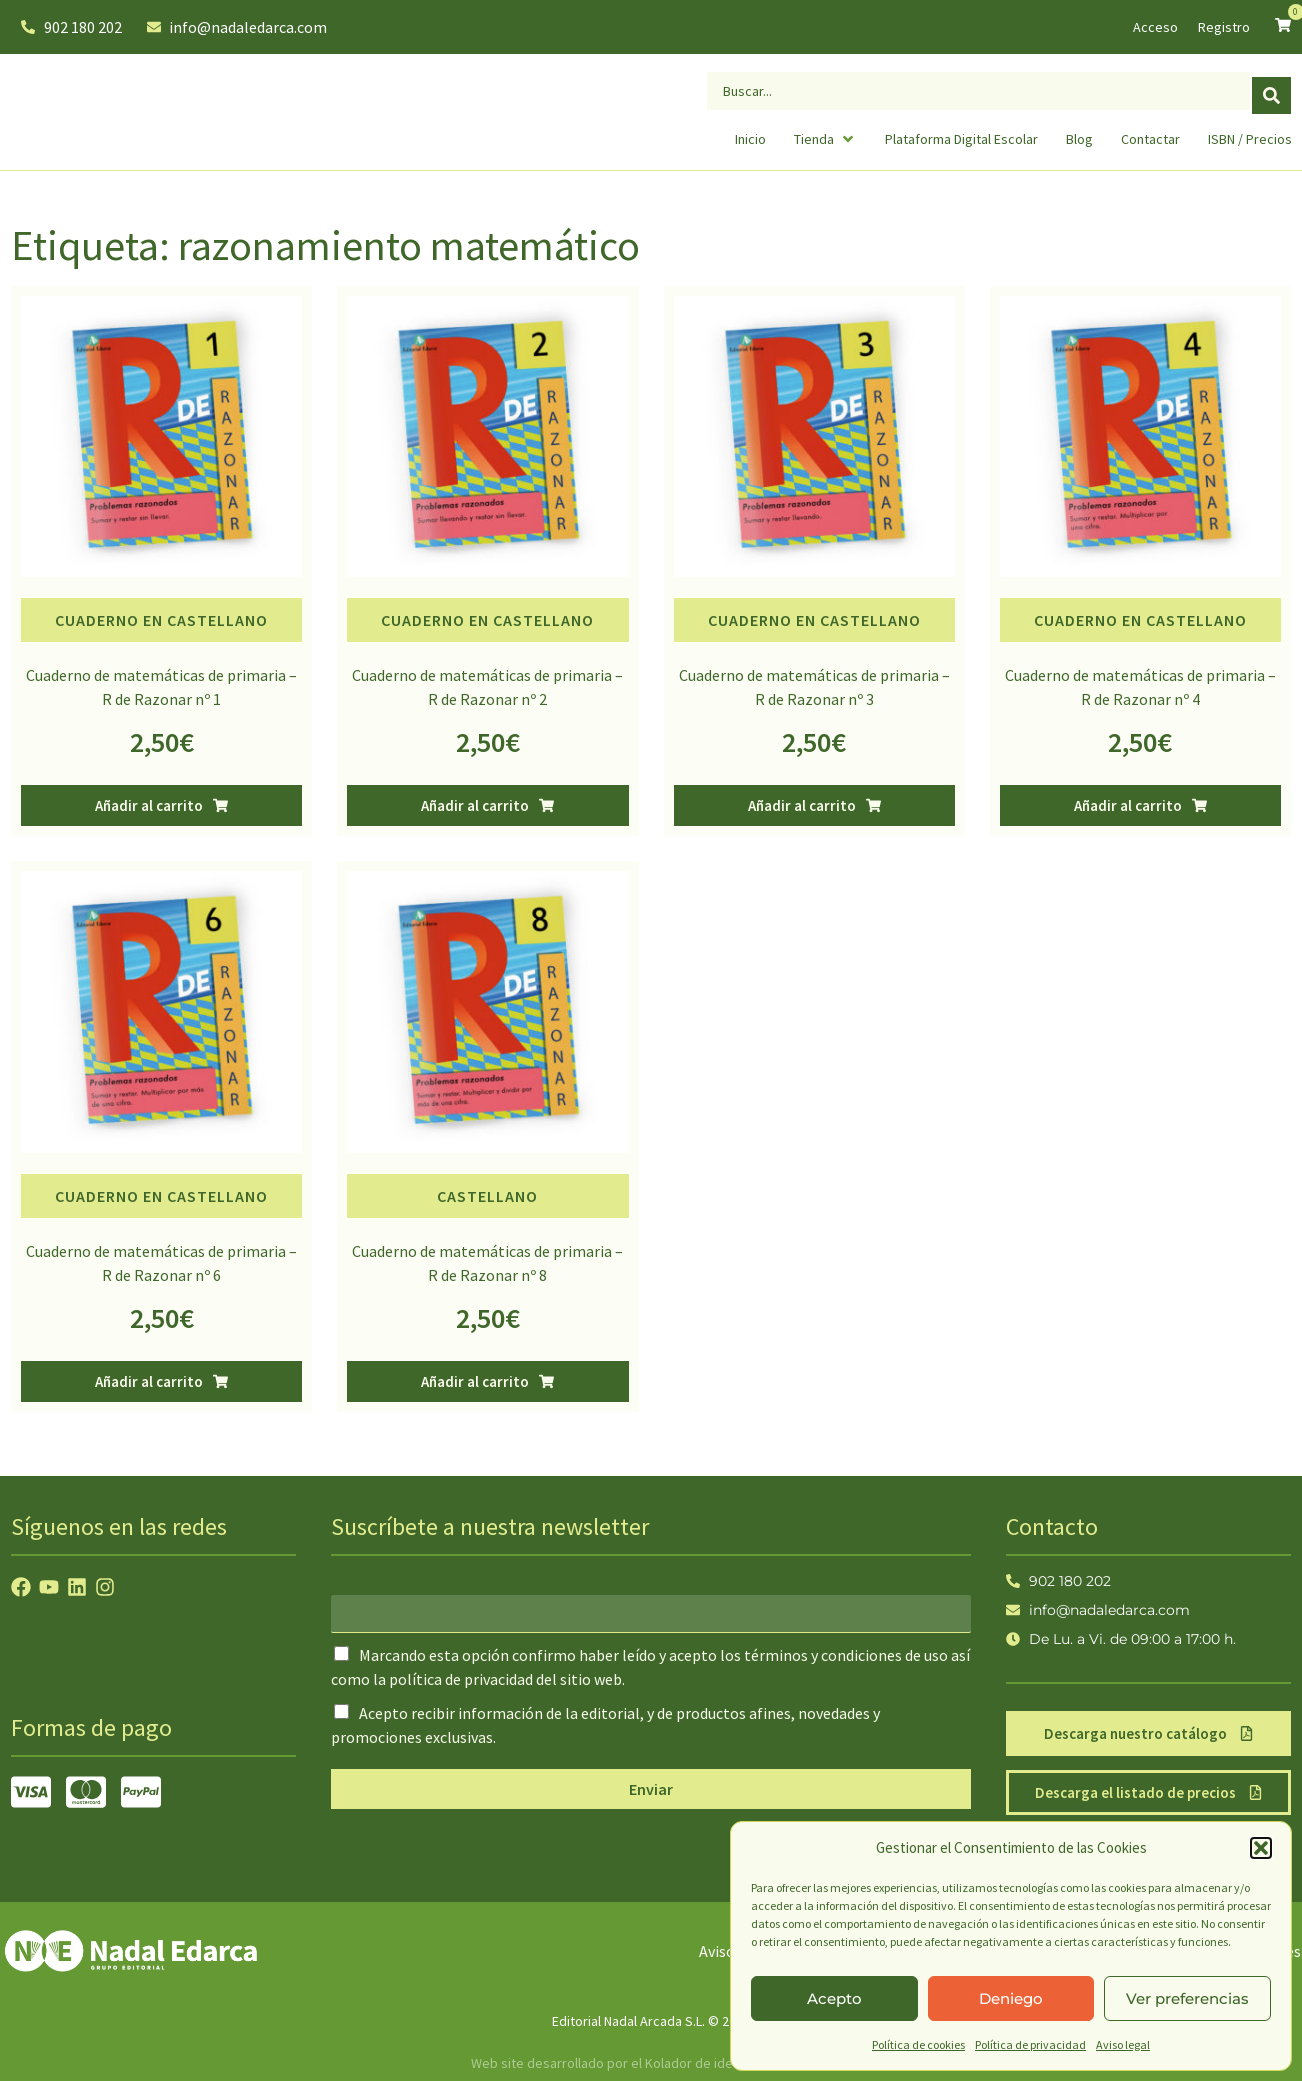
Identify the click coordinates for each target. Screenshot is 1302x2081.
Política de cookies (918, 2044)
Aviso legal (1123, 2044)
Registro (1224, 27)
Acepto (834, 1998)
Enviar (651, 1789)
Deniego (1011, 1998)
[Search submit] (1271, 88)
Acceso (1155, 27)
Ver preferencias (1187, 1998)
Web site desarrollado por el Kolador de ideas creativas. (640, 2063)
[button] (1261, 1848)
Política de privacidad (1030, 2044)
